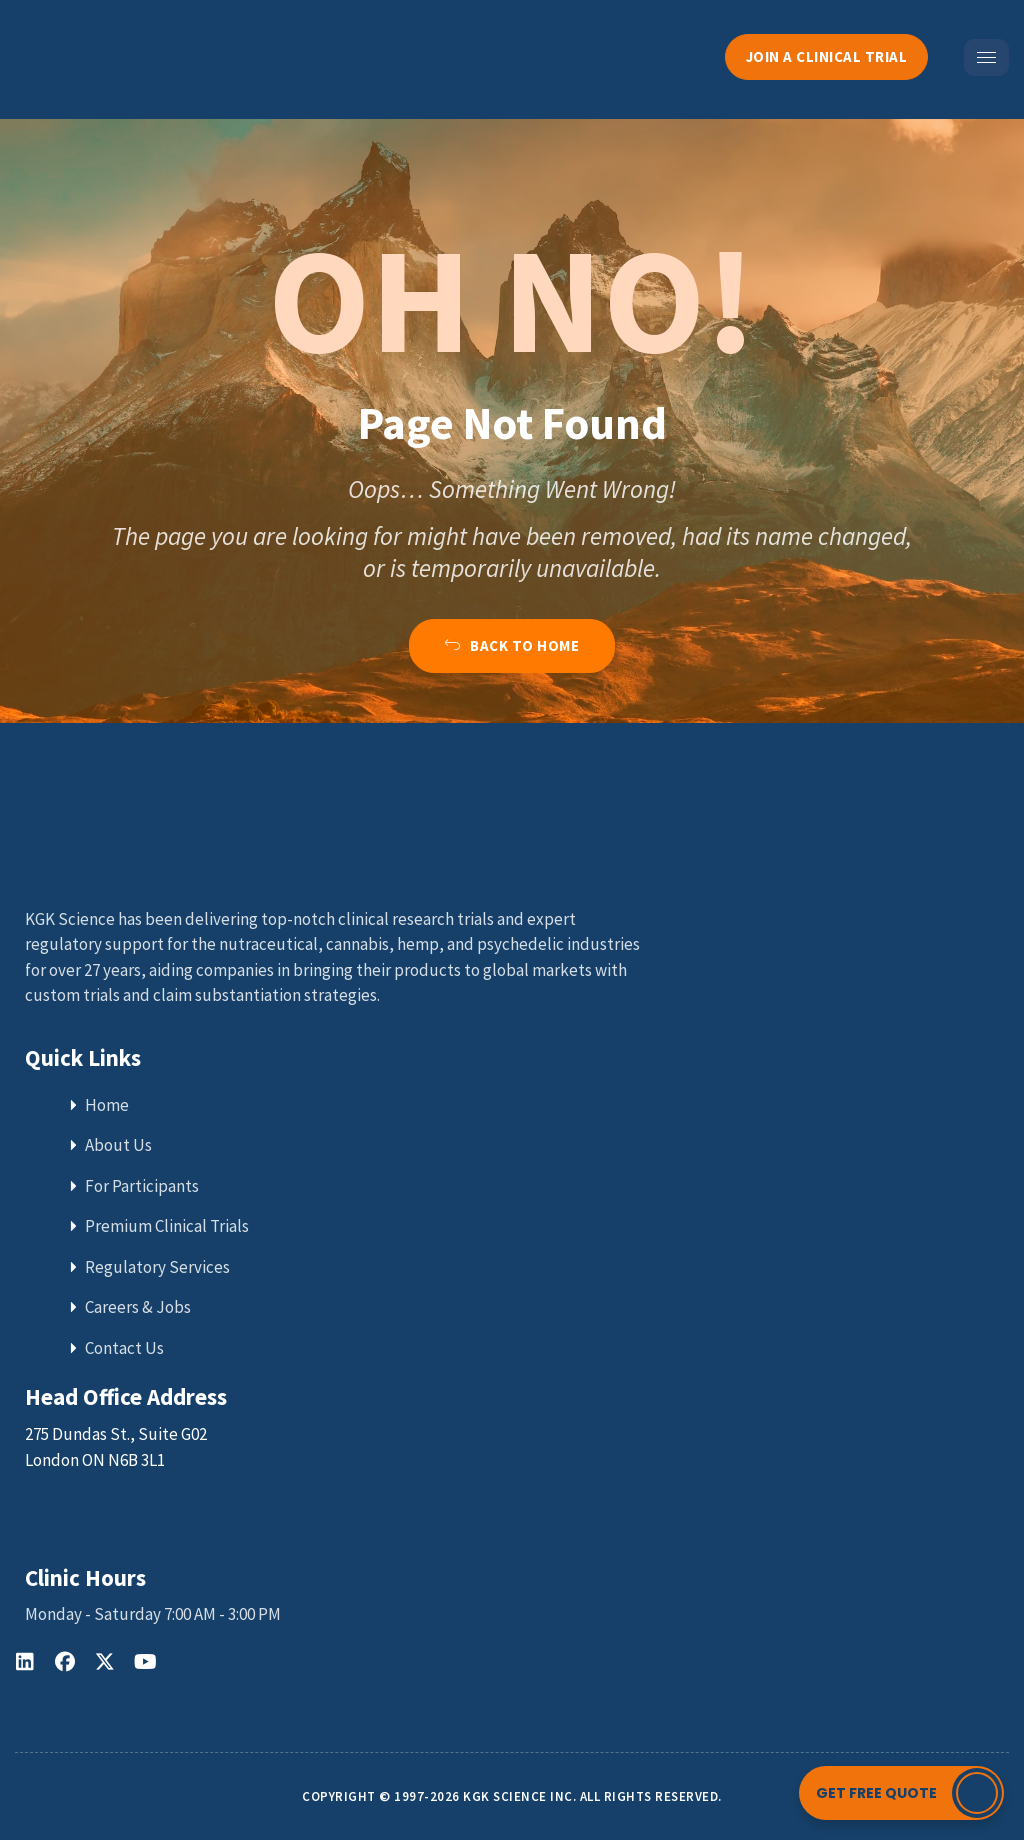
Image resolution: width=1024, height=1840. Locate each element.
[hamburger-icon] (986, 57)
